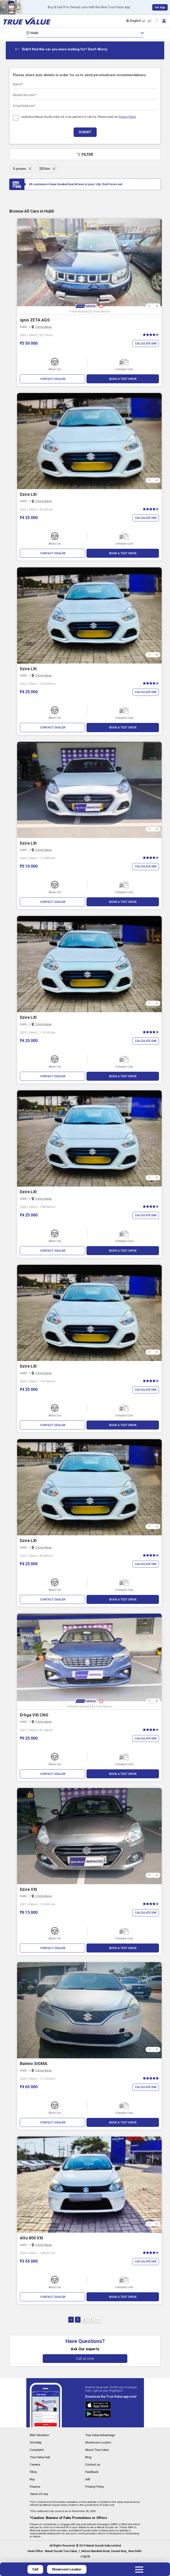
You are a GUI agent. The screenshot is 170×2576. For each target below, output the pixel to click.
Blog (88, 2459)
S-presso (19, 168)
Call (35, 2569)
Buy (32, 2480)
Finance (35, 2487)
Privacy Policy (127, 116)
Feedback (92, 2473)
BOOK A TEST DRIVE (122, 379)
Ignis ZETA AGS (35, 320)
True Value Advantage (101, 2437)
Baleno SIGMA (33, 2065)
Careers (35, 2466)
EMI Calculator (40, 2437)
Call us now (85, 2361)
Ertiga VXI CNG (34, 1716)
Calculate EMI (145, 343)
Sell (87, 2480)
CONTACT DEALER (52, 379)
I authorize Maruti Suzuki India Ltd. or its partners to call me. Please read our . (79, 116)
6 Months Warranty (79, 1708)
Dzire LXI (28, 494)
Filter (85, 154)
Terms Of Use (40, 2494)
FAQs (33, 2473)
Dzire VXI (28, 1891)
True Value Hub (41, 2459)
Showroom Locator (99, 2444)
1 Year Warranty (79, 311)
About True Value (97, 2452)
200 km (44, 168)
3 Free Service (101, 311)
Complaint (37, 2452)
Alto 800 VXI (31, 2240)
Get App (160, 7)
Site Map (36, 2444)
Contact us (93, 2466)
